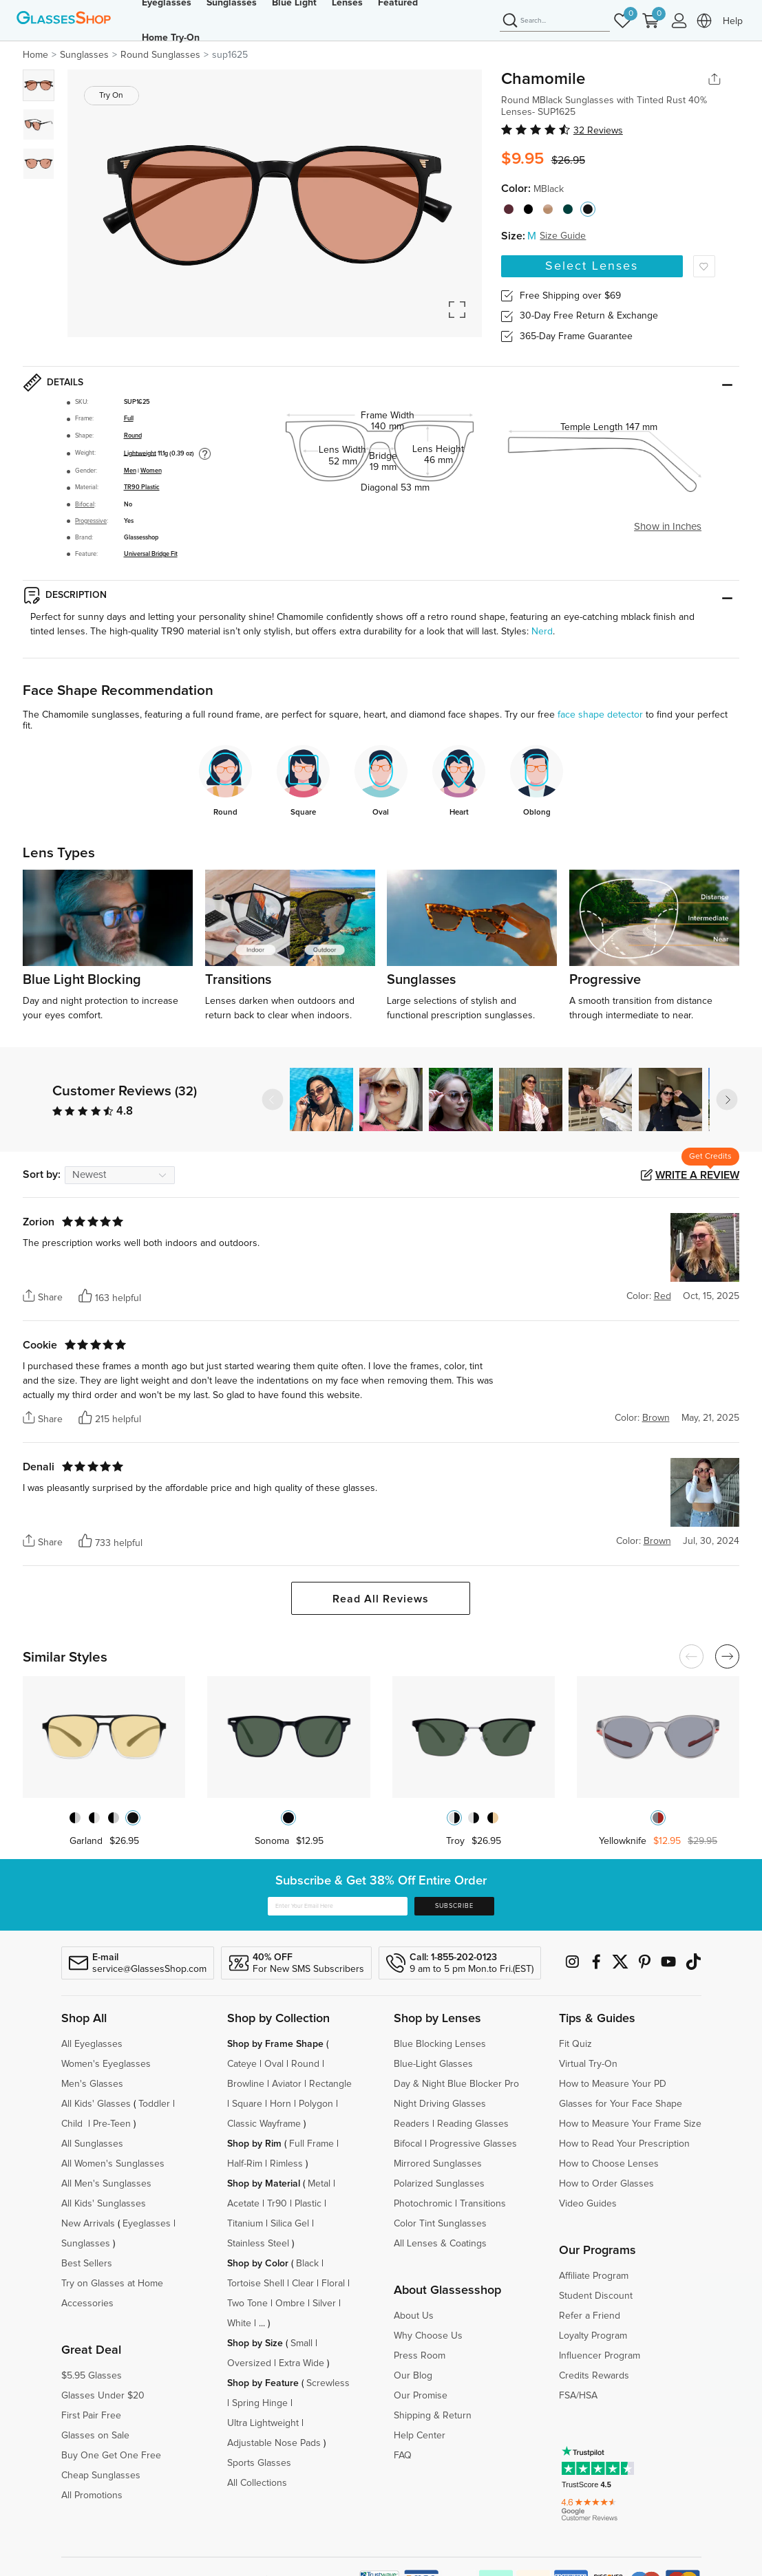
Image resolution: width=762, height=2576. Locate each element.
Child (73, 2124)
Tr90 (277, 2204)
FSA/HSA (578, 2396)
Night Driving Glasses (440, 2104)
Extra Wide (301, 2363)
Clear (303, 2283)
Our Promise (420, 2396)
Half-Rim (244, 2164)
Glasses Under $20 (103, 2396)
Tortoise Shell (255, 2283)
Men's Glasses (92, 2084)
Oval (274, 2064)
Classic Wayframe (264, 2124)
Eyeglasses (147, 2224)
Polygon (316, 2104)
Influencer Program (599, 2356)
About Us (414, 2316)
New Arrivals (88, 2224)
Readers (412, 2124)
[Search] (555, 21)
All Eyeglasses (92, 2044)
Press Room (419, 2356)
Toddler (154, 2104)
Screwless (328, 2383)
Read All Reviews (380, 1598)
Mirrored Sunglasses (438, 2164)
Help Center (419, 2435)
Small (301, 2343)
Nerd (542, 631)
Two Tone (247, 2303)
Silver (324, 2303)
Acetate (243, 2204)
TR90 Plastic (142, 487)
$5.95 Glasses (91, 2376)
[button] (727, 1099)
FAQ (403, 2455)
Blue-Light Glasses (433, 2064)
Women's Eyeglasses (106, 2064)
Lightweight (140, 453)
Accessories (87, 2303)
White (239, 2323)
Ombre (290, 2303)
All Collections (257, 2483)
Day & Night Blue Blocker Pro (456, 2084)
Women (151, 471)
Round (133, 436)
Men (130, 471)
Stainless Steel (258, 2243)
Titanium (245, 2224)
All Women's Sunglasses (113, 2164)
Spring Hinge (260, 2403)
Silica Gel (290, 2224)
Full (129, 419)
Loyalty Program (593, 2336)
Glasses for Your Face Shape (620, 2104)
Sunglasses (85, 2243)
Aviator (286, 2084)
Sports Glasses (259, 2463)
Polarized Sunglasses (439, 2184)
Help (733, 21)
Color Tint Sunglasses (440, 2224)
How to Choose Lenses (609, 2164)
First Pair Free (91, 2416)
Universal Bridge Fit (151, 554)
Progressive (91, 521)
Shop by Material (263, 2184)
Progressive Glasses (473, 2144)
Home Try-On (171, 38)
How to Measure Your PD (612, 2084)
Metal (319, 2184)
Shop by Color (257, 2263)
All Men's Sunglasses (106, 2184)
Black (307, 2263)
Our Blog (413, 2376)
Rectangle (330, 2084)
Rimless (286, 2164)
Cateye (242, 2064)
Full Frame (311, 2144)
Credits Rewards (594, 2376)
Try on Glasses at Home (112, 2283)
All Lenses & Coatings (440, 2243)
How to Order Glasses (606, 2184)
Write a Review (697, 1175)
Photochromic (423, 2204)
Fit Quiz (575, 2044)
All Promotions (92, 2495)
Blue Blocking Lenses (440, 2044)
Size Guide (563, 236)
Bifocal (84, 505)
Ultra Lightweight (263, 2423)
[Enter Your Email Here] (338, 1906)
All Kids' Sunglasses (103, 2204)
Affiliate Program (593, 2276)
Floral (333, 2283)
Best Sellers (86, 2263)
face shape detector (600, 715)
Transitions (483, 2204)
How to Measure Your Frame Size (630, 2124)
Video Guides (588, 2204)
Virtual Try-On (588, 2064)
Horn (280, 2104)
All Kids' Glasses (96, 2104)
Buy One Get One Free (111, 2455)
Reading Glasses (473, 2124)
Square (247, 2104)
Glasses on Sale (95, 2435)
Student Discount (596, 2296)
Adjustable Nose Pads (274, 2443)
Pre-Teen (112, 2124)
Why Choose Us (428, 2336)
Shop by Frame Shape (275, 2044)
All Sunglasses (92, 2144)
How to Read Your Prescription (624, 2144)
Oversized (249, 2363)
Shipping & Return (433, 2416)
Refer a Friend (589, 2316)
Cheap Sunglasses (100, 2475)
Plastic (308, 2204)
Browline (245, 2084)
